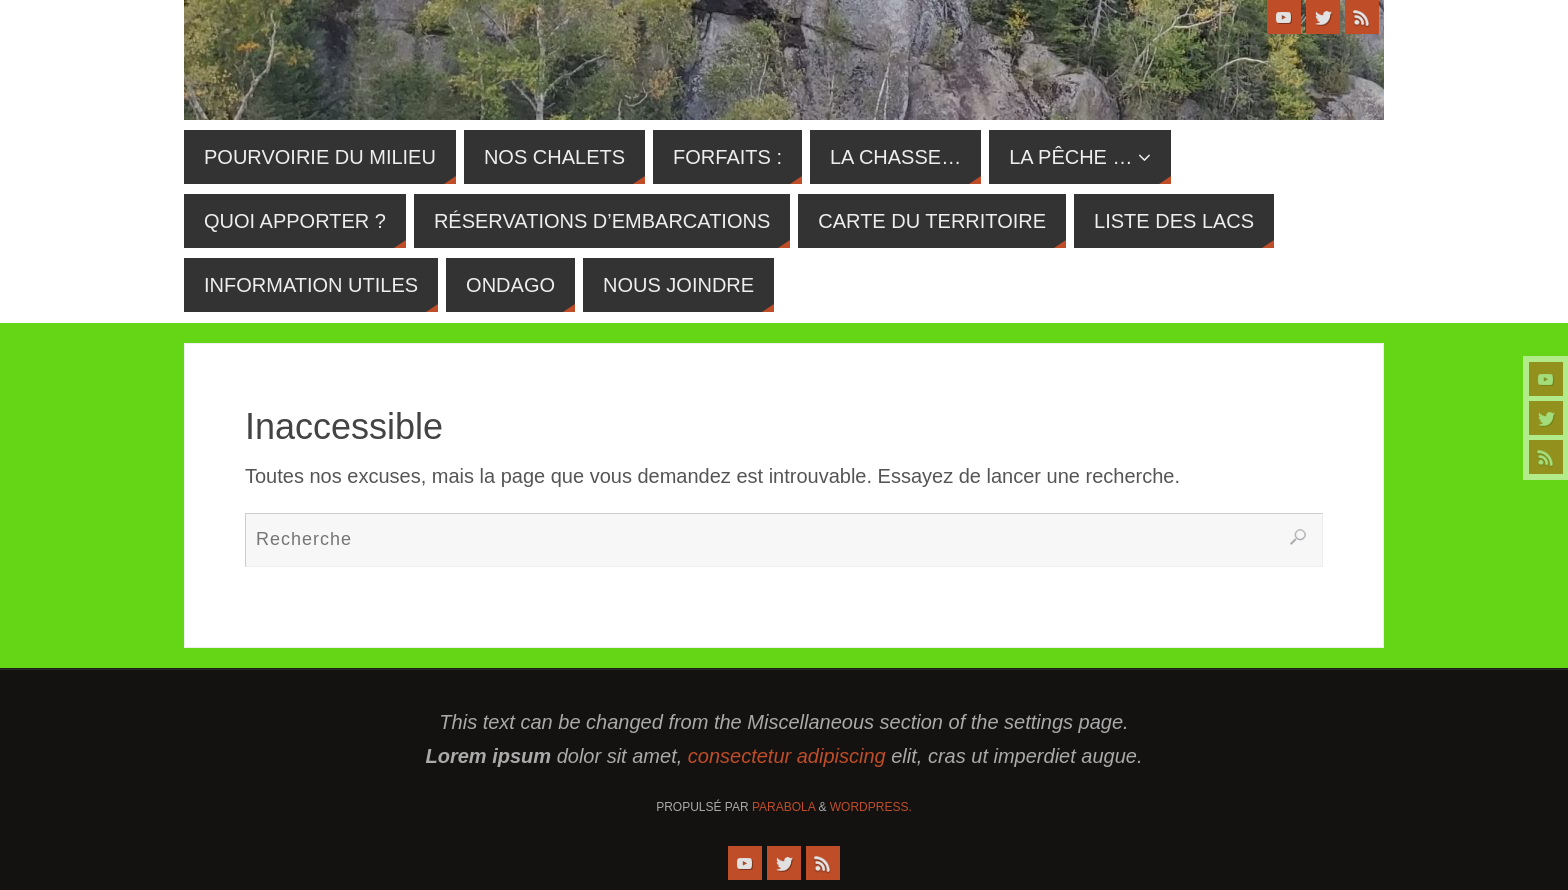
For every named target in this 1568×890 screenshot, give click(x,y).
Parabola (783, 807)
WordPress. (871, 807)
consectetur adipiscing (787, 756)
